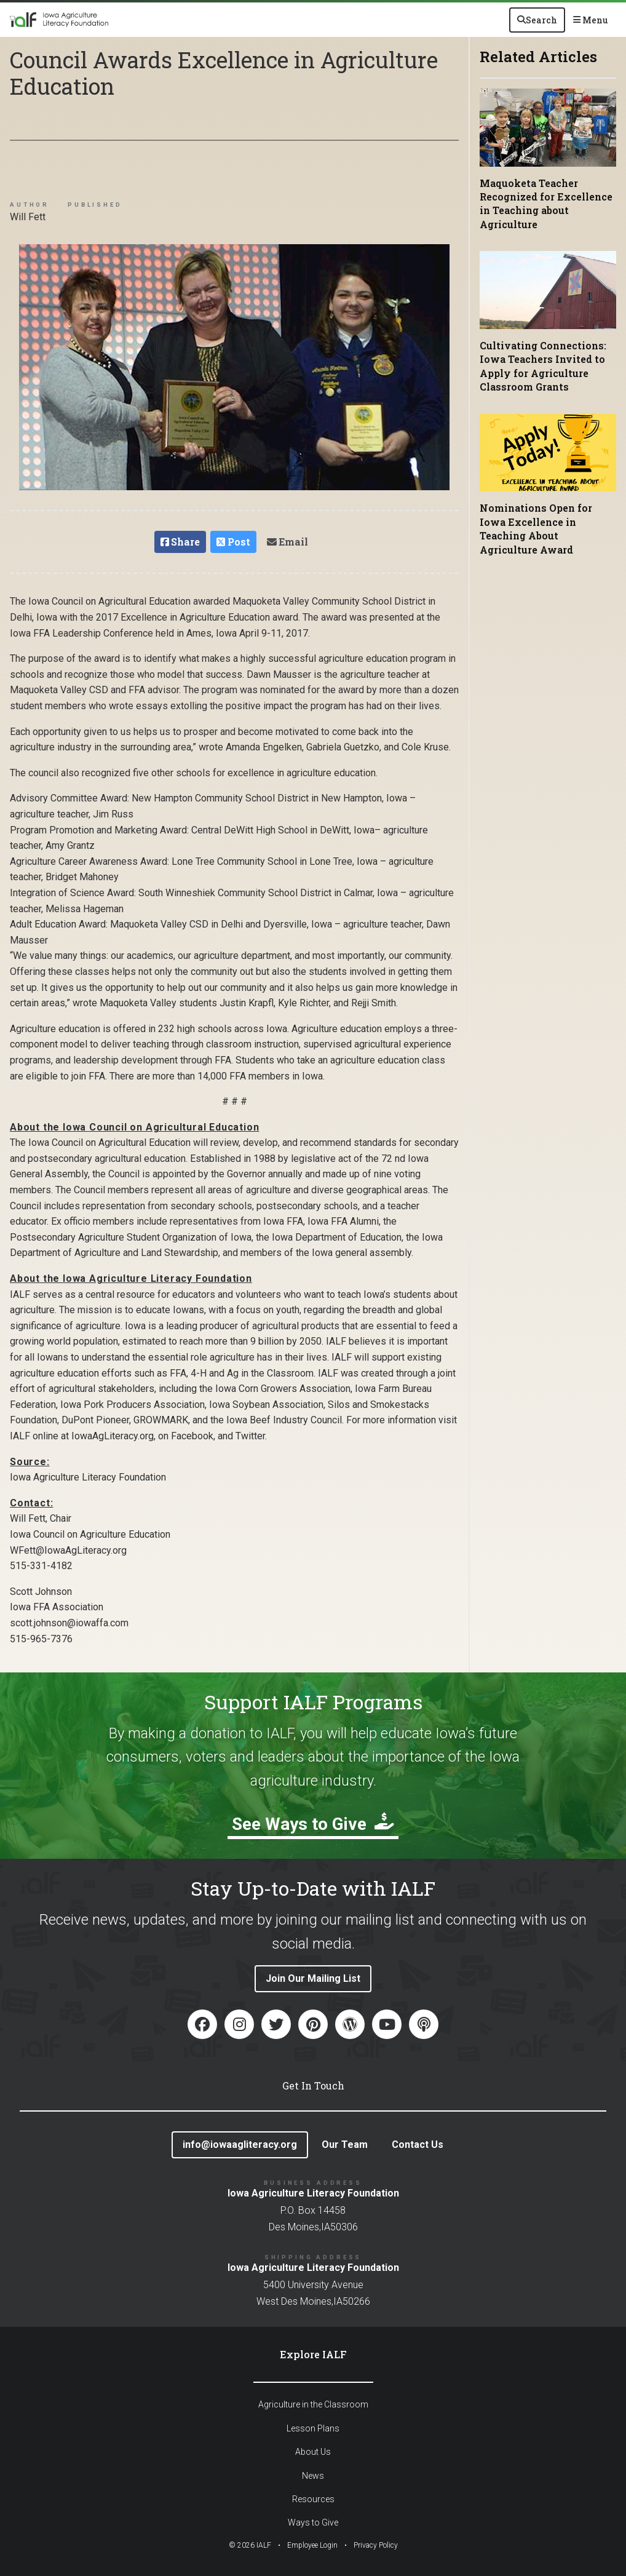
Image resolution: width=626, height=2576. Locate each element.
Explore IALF (313, 2354)
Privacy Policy (376, 2545)
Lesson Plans (313, 2428)
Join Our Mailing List (313, 1978)
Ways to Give (313, 2522)
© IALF (250, 2545)
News (313, 2476)
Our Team (345, 2144)
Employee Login (312, 2545)
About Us (313, 2452)
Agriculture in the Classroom (313, 2404)
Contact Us (417, 2144)
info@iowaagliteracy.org (240, 2144)
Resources (313, 2499)
